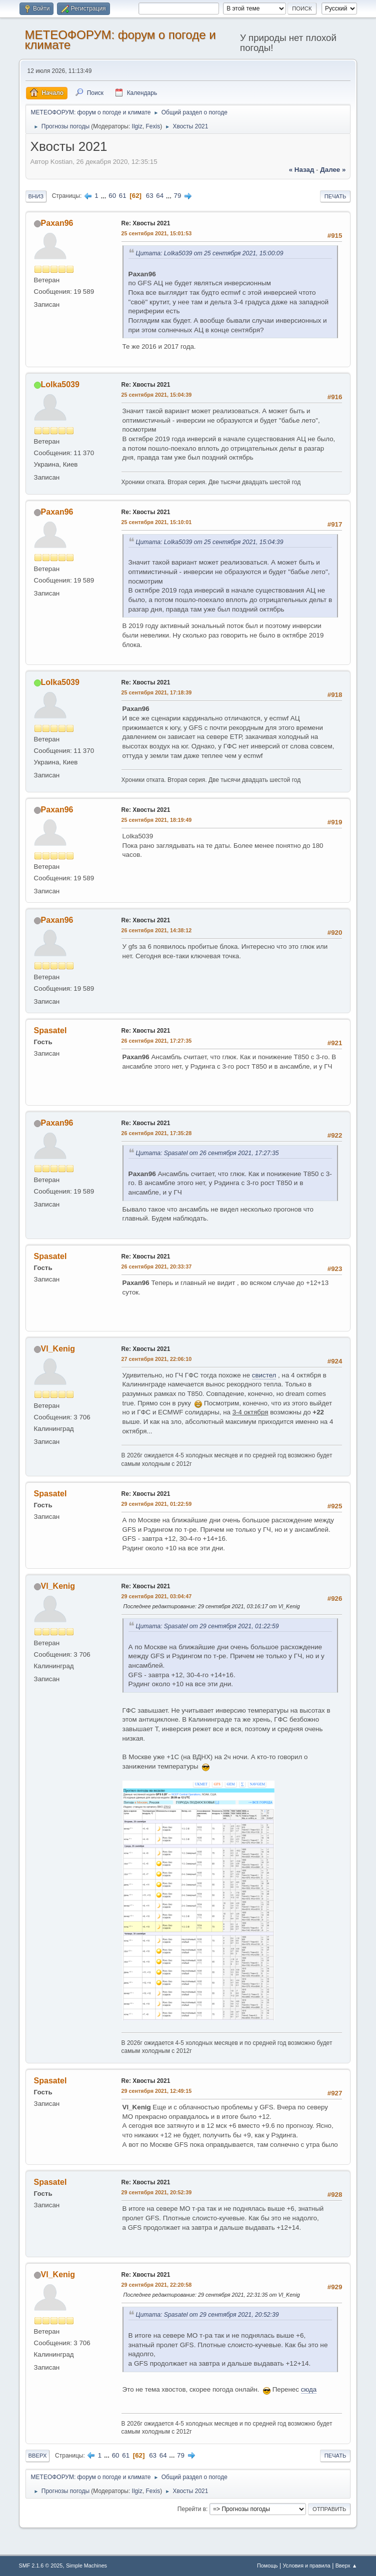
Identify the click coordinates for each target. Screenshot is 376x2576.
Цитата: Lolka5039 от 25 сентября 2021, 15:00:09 (210, 253)
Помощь (267, 2566)
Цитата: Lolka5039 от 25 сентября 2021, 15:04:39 (210, 542)
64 (160, 195)
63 (150, 195)
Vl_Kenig (58, 1348)
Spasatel (50, 1030)
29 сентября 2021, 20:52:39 (157, 2192)
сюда (309, 2389)
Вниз (36, 196)
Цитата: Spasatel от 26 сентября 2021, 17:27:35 (207, 1153)
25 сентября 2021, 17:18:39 (157, 692)
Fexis (153, 126)
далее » (333, 169)
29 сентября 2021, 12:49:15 (157, 2091)
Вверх (37, 2456)
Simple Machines (86, 2566)
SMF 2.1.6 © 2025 (41, 2566)
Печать (335, 196)
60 (112, 195)
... (104, 195)
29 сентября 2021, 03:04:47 (157, 1596)
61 (122, 195)
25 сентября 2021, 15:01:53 (157, 233)
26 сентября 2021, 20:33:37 (157, 1267)
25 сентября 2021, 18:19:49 (157, 820)
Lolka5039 (60, 384)
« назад (301, 169)
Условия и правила (306, 2566)
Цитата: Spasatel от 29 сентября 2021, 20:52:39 (207, 2314)
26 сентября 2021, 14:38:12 (157, 930)
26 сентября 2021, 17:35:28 (157, 1133)
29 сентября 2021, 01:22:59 (157, 1504)
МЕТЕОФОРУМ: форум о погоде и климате (120, 39)
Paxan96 (57, 223)
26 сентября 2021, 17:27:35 (157, 1041)
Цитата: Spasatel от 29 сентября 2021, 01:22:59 (207, 1626)
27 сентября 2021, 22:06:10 (157, 1359)
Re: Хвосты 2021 (146, 223)
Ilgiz (137, 126)
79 (178, 195)
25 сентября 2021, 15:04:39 (157, 395)
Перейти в (192, 2509)
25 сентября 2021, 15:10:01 (157, 522)
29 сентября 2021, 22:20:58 (157, 2285)
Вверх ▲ (347, 2566)
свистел (264, 1375)
